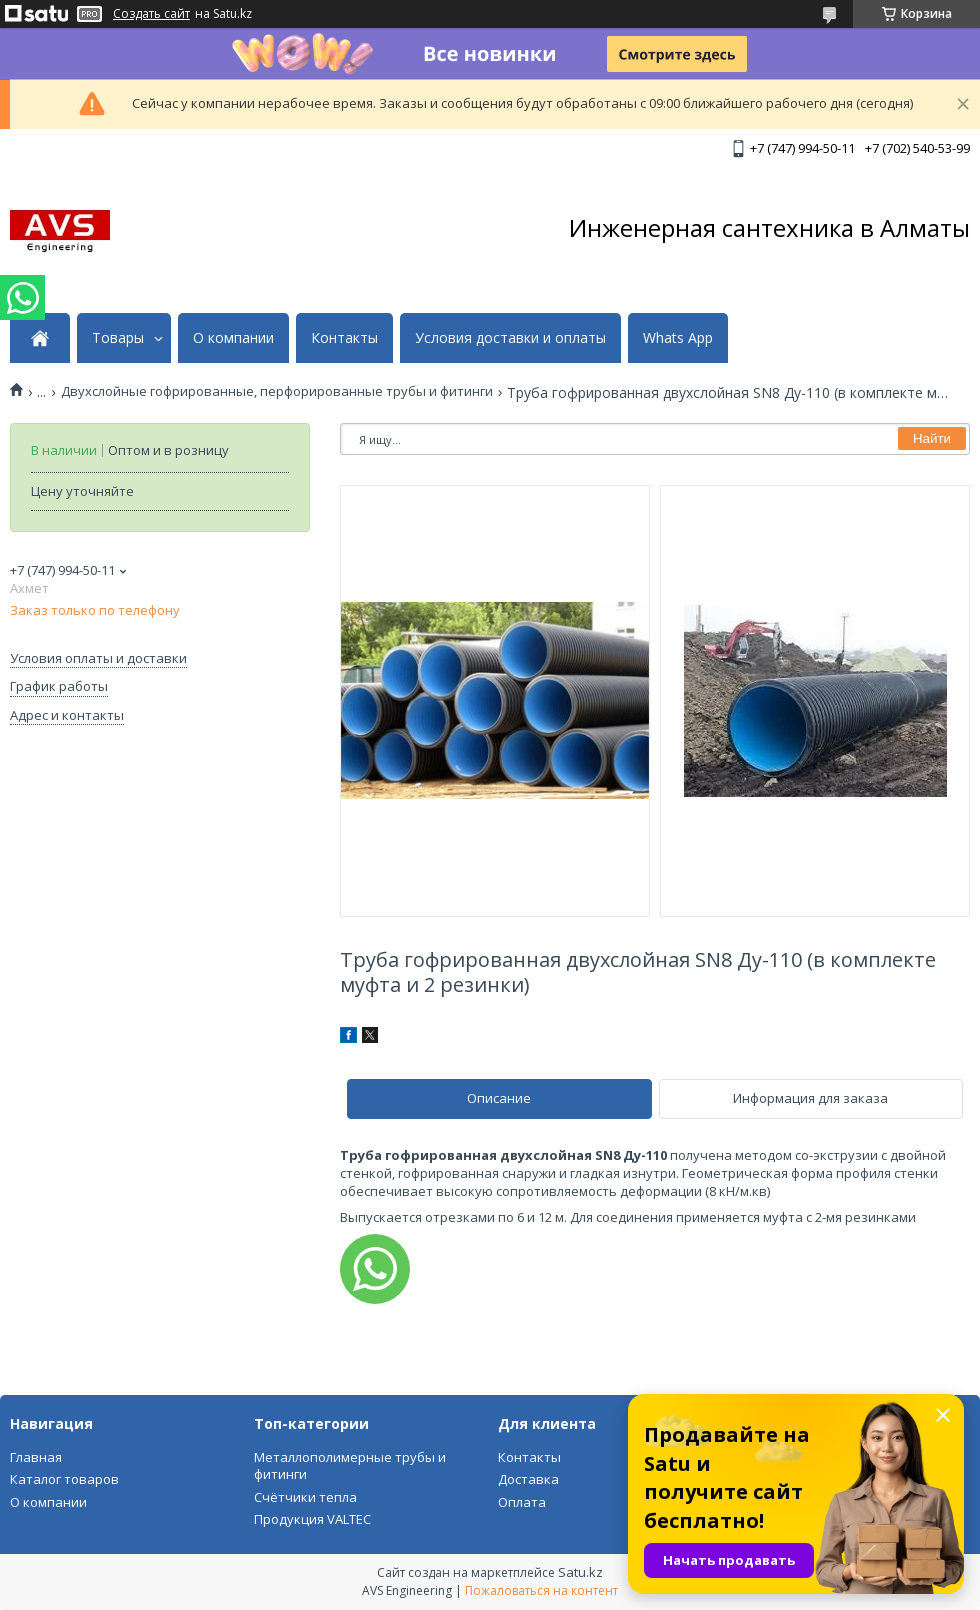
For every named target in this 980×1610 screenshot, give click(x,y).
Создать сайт (151, 14)
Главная (36, 1457)
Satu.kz (580, 1572)
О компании (233, 338)
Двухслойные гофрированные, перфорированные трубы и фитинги (277, 391)
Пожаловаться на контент (541, 1590)
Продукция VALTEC (312, 1519)
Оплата (522, 1502)
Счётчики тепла (305, 1497)
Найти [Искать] (932, 438)
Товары (118, 338)
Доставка (528, 1479)
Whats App (678, 338)
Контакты (344, 338)
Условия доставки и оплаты (510, 338)
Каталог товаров (64, 1479)
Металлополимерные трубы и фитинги (350, 1466)
